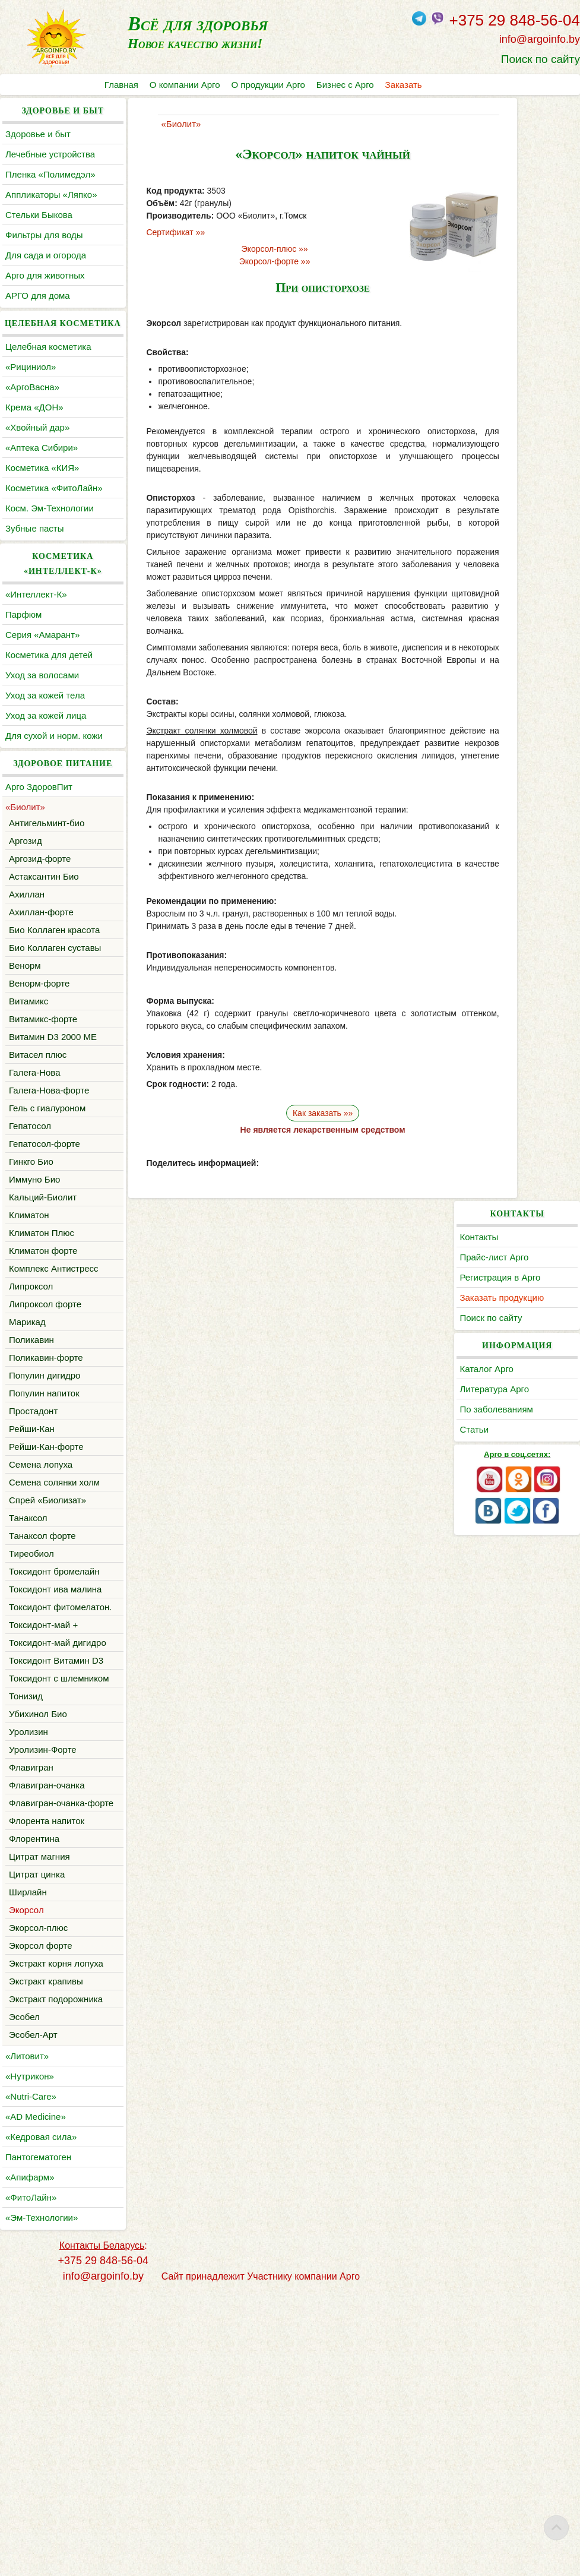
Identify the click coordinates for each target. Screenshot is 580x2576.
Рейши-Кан (32, 1562)
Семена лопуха (40, 1598)
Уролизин (28, 1969)
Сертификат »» (148, 232)
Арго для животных (44, 290)
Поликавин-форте (46, 1491)
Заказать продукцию (529, 194)
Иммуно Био (34, 1298)
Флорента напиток (46, 2073)
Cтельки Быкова (38, 230)
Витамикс (28, 1105)
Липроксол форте (45, 1438)
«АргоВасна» (32, 417)
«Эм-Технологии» (41, 2500)
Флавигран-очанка (46, 2023)
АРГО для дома (37, 310)
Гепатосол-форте (44, 1262)
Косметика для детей (49, 699)
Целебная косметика (48, 376)
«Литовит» (27, 2338)
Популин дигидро (44, 1509)
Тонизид (26, 1934)
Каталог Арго (514, 266)
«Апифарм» (30, 2459)
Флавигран (31, 2005)
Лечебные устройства (50, 154)
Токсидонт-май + (43, 1818)
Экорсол (26, 2162)
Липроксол (31, 1420)
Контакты (506, 134)
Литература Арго (521, 286)
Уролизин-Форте (43, 1987)
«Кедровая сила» (41, 2419)
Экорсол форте (40, 2198)
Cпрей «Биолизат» (47, 1648)
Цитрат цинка (37, 2127)
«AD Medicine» (35, 2399)
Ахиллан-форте (41, 986)
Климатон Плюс (41, 1352)
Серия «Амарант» (42, 679)
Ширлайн (28, 2144)
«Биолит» (25, 881)
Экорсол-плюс (38, 2180)
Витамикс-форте (43, 1123)
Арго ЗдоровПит (38, 861)
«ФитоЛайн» (30, 2479)
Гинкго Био (31, 1280)
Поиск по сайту (540, 59)
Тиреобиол (31, 1702)
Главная (121, 85)
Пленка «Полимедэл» (50, 174)
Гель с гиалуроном (47, 1227)
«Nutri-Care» (30, 2378)
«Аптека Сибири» (41, 477)
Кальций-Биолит (43, 1316)
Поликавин (31, 1473)
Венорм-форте (39, 1087)
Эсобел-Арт (33, 2317)
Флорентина (34, 2091)
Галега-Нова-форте (49, 1209)
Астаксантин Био (44, 951)
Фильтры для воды (44, 250)
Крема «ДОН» (34, 437)
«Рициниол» (30, 396)
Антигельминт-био (46, 897)
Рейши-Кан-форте (46, 1580)
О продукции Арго (269, 85)
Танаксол (28, 1666)
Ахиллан (27, 968)
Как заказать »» (290, 1113)
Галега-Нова (35, 1191)
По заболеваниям (523, 306)
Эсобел (24, 2299)
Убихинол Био (38, 1951)
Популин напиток (44, 1527)
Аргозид (25, 915)
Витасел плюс (37, 1173)
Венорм (25, 1069)
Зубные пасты (34, 573)
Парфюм (23, 659)
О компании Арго (185, 85)
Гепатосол (30, 1245)
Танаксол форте (42, 1684)
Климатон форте (43, 1369)
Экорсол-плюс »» (241, 249)
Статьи (501, 326)
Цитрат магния (39, 2109)
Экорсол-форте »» (242, 261)
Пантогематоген (38, 2439)
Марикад (27, 1455)
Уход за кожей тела (45, 740)
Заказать (406, 85)
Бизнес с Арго (347, 85)
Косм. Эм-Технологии (49, 553)
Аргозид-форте (40, 933)
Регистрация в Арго (527, 174)
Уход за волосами (42, 720)
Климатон (29, 1334)
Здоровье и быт (38, 134)
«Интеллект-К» (35, 639)
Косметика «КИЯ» (42, 497)
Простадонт (33, 1545)
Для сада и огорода (45, 270)
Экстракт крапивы (46, 2248)
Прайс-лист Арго (521, 154)
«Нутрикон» (29, 2358)
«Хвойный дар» (37, 457)
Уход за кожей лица (45, 760)
